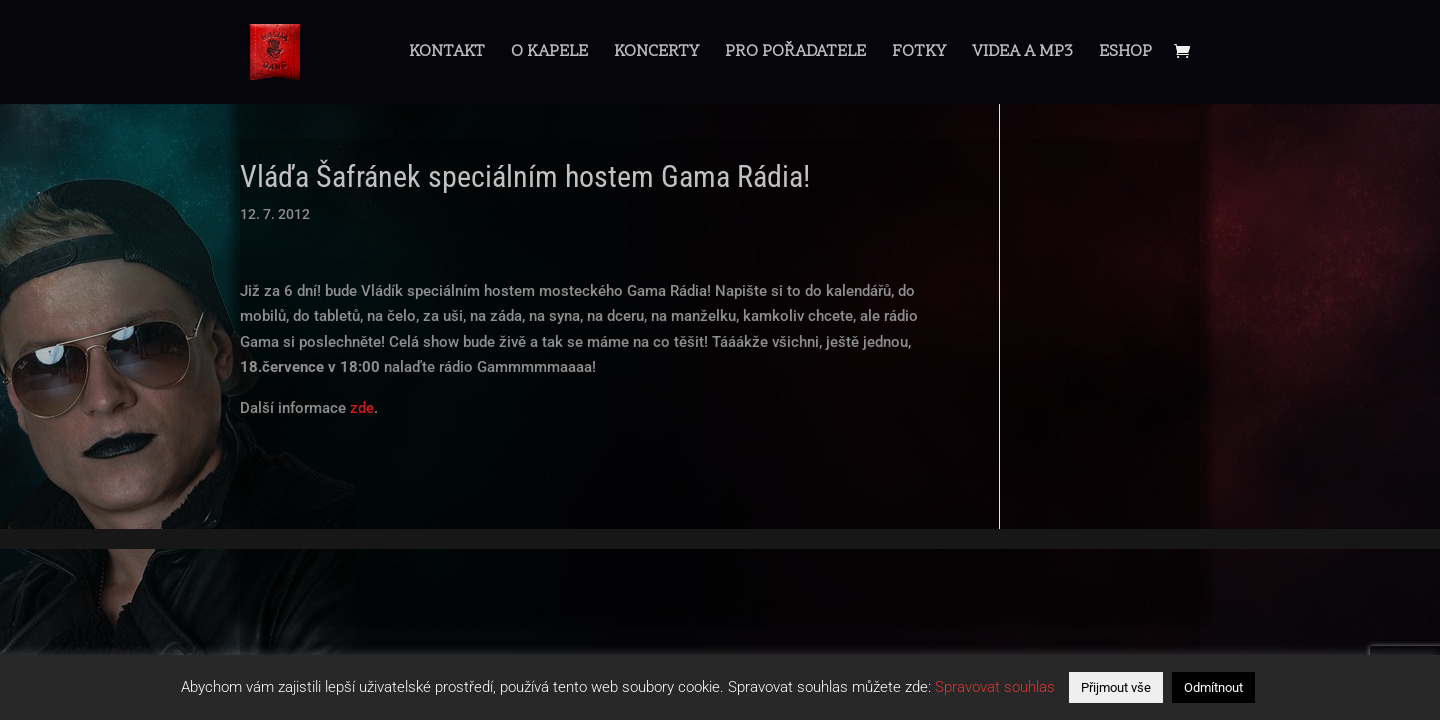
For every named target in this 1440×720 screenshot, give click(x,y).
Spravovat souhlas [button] (995, 687)
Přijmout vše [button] (1116, 687)
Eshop (1125, 54)
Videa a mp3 (1022, 54)
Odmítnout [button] (1213, 687)
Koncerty (656, 54)
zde (362, 408)
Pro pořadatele (795, 54)
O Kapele (549, 54)
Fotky (919, 54)
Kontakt (447, 54)
